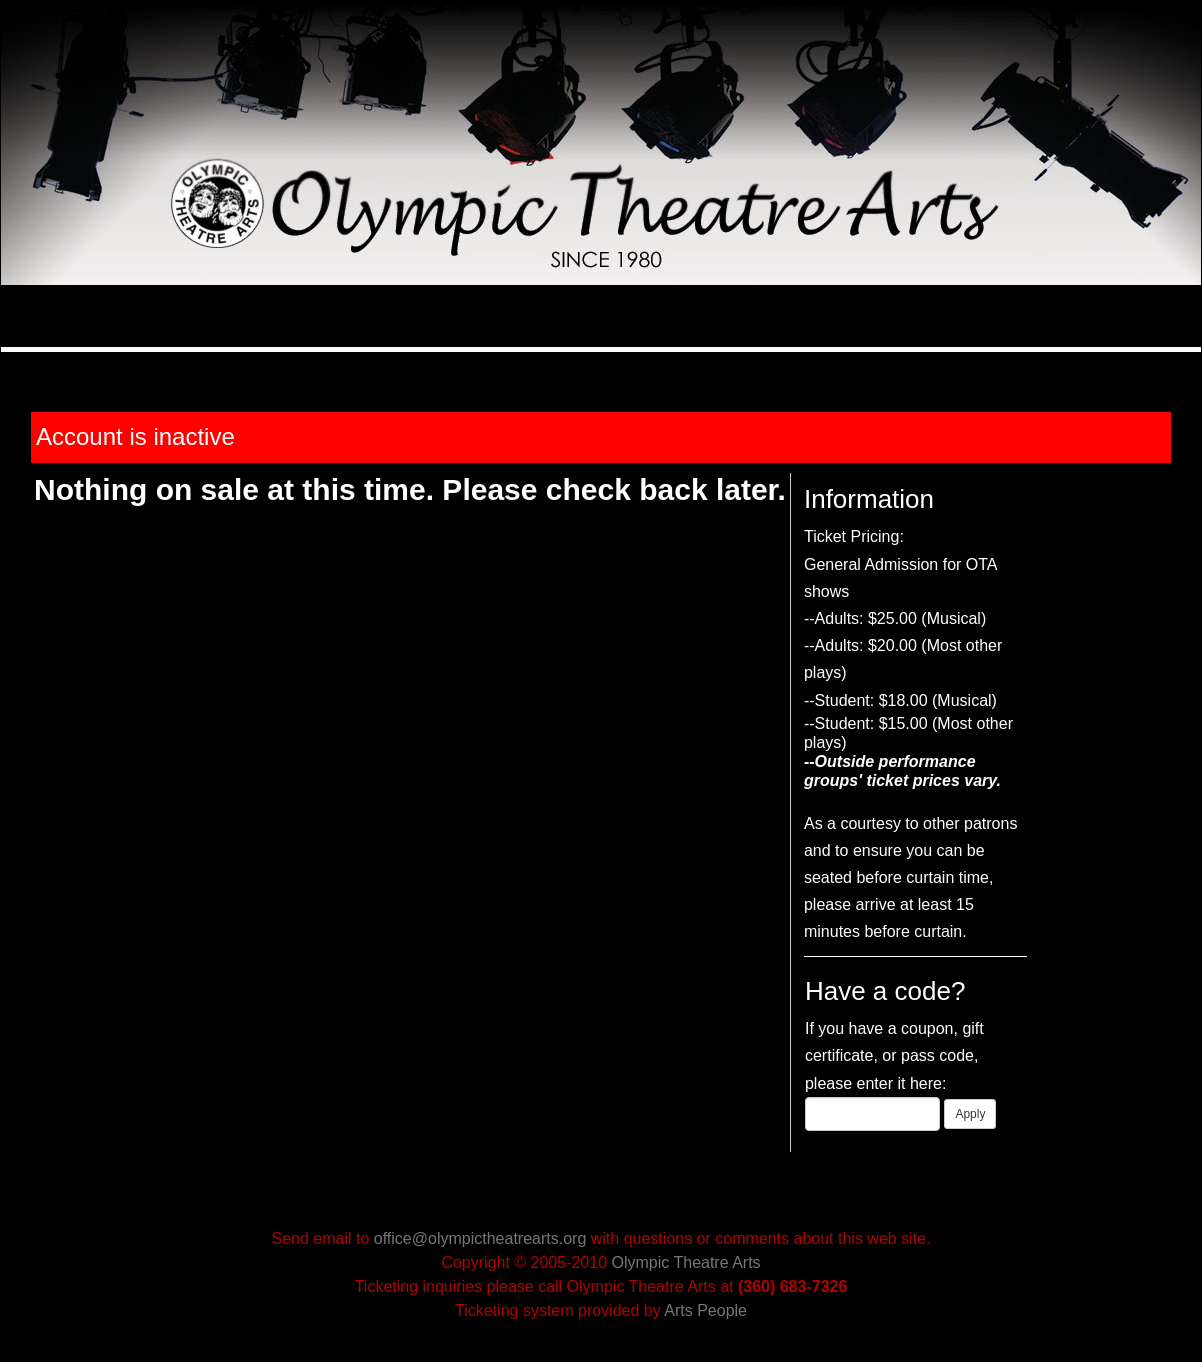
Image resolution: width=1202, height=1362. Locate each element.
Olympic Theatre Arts (686, 1262)
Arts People (705, 1310)
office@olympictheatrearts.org (480, 1238)
